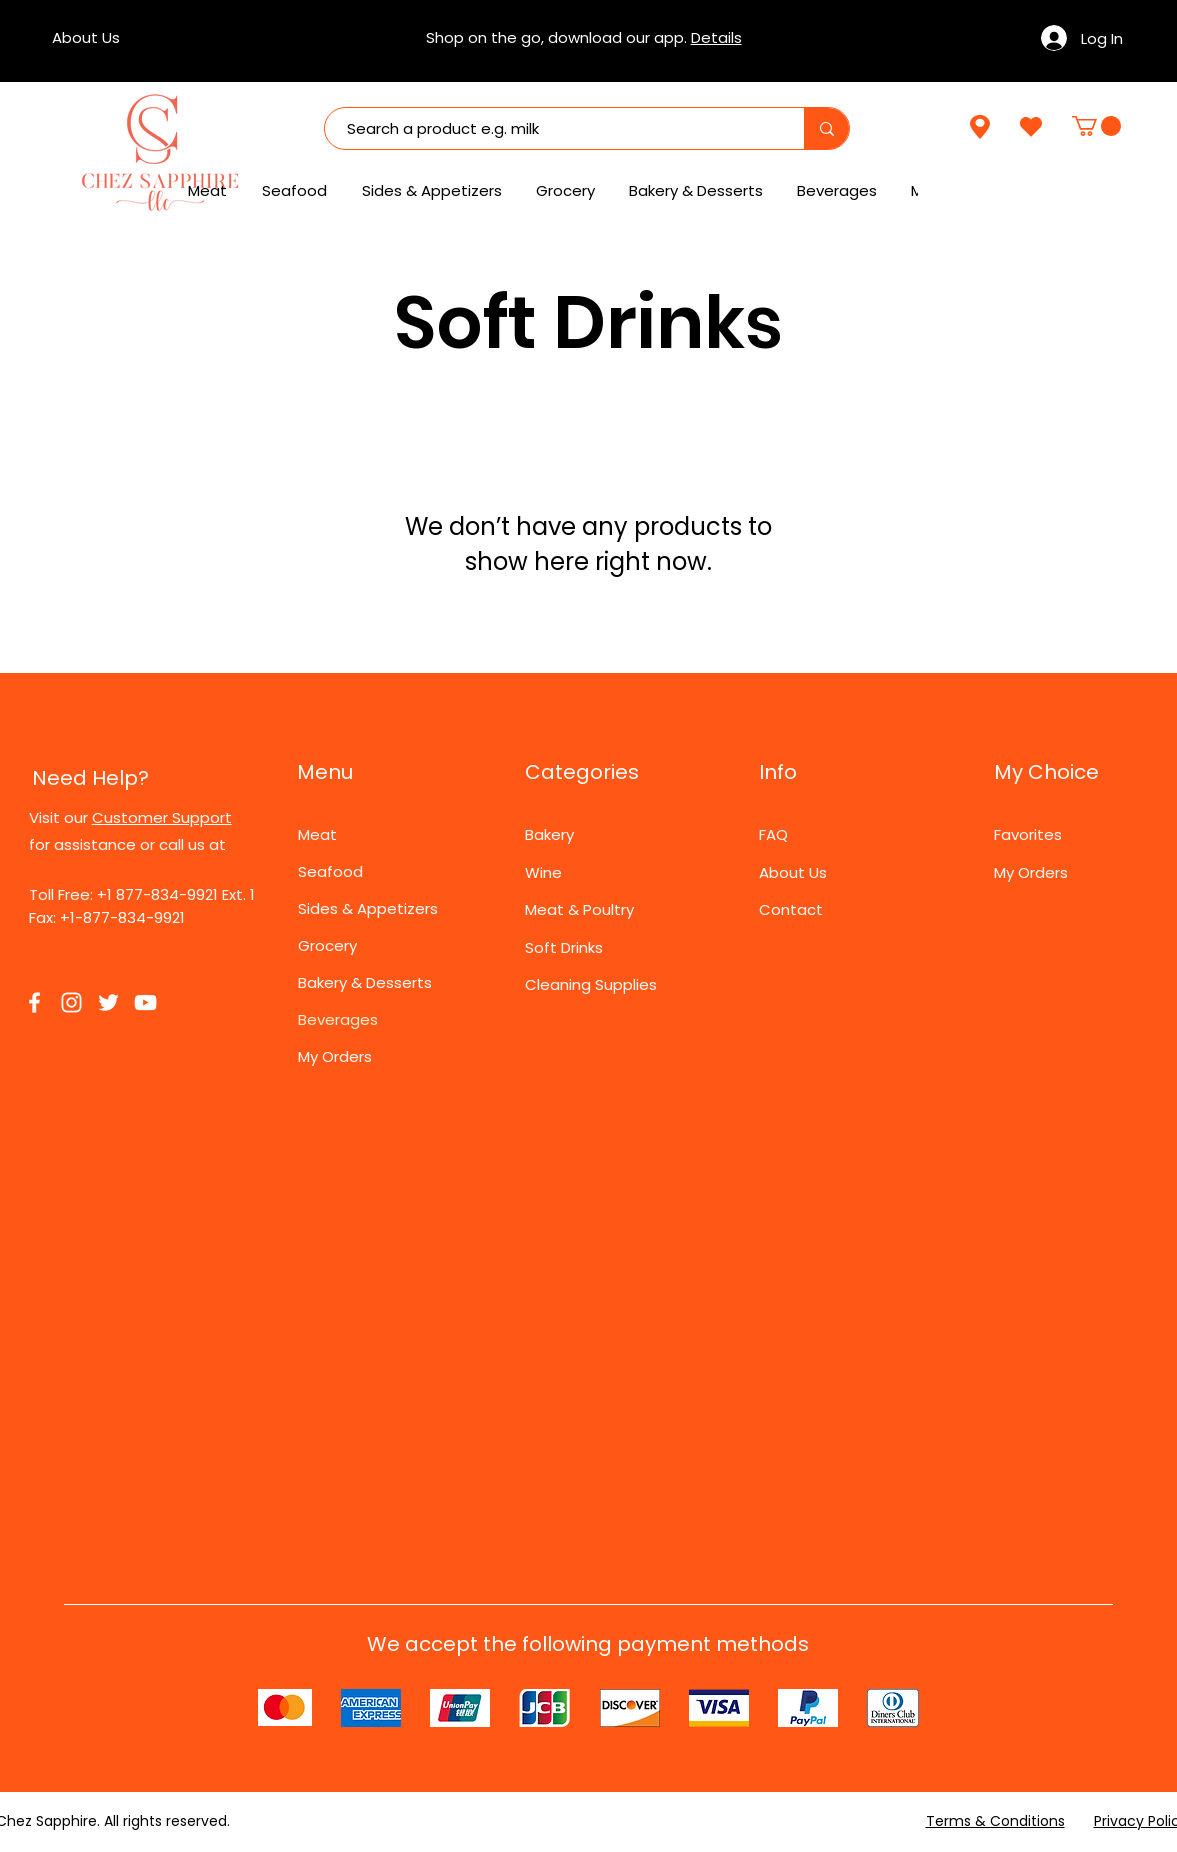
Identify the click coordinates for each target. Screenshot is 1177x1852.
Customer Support (162, 817)
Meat (317, 834)
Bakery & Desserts (365, 982)
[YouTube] (145, 1002)
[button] (839, 191)
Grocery (327, 945)
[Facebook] (34, 1002)
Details (716, 37)
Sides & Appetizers (368, 908)
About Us (793, 872)
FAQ (773, 834)
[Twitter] (108, 1002)
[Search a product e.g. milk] (554, 128)
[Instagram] (71, 1002)
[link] (1096, 126)
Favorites (1028, 834)
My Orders (335, 1056)
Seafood (330, 871)
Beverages (338, 1019)
